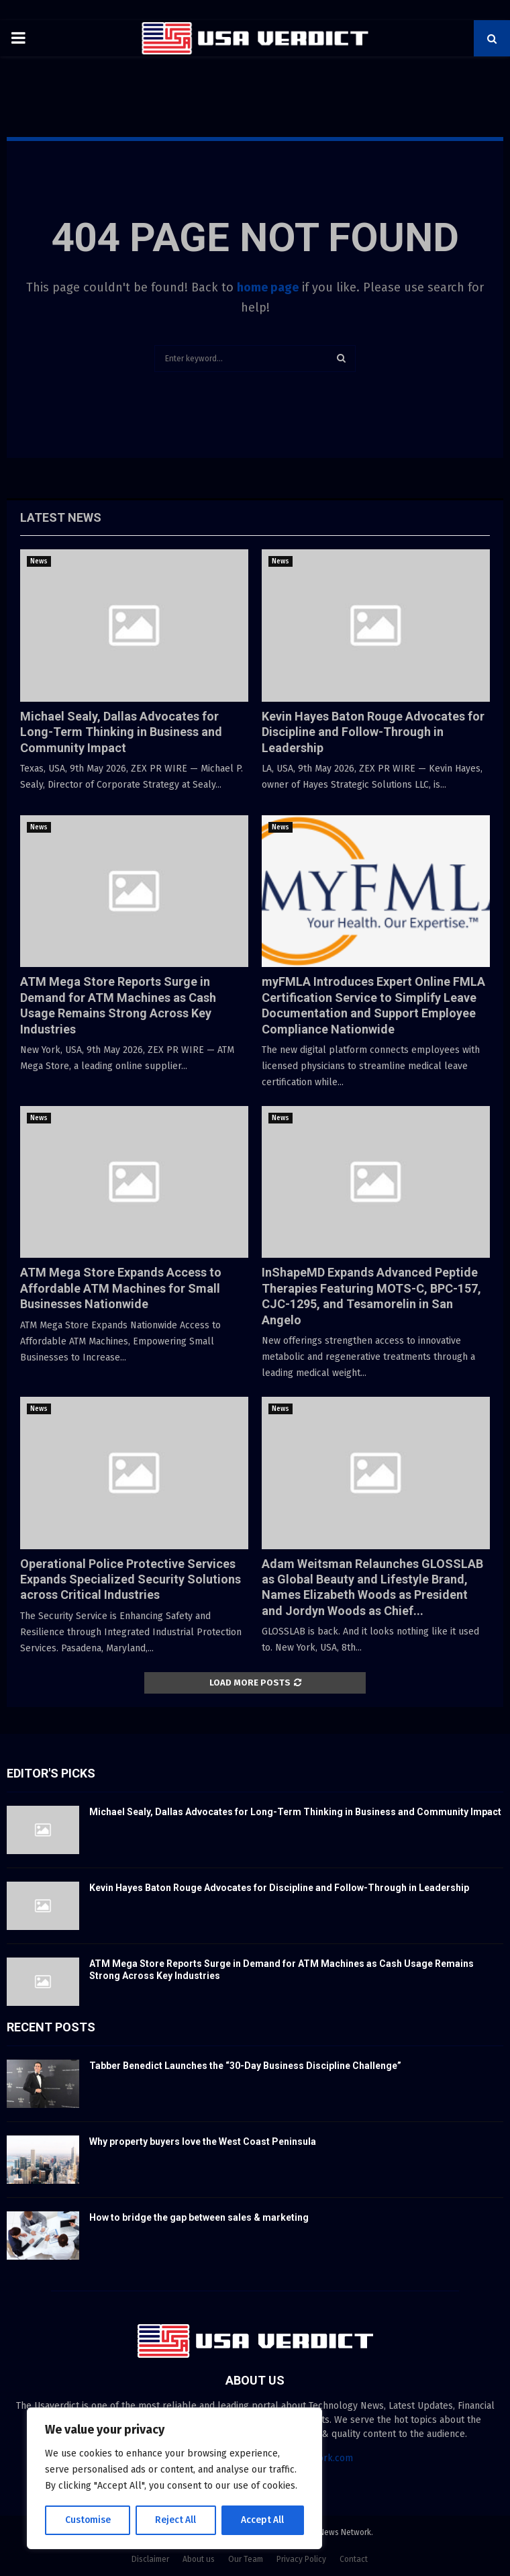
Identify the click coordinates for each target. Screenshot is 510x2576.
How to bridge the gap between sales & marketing (199, 2217)
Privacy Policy (301, 2559)
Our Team (245, 2559)
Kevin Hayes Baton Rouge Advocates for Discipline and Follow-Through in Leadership (373, 732)
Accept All (263, 2520)
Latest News (60, 517)
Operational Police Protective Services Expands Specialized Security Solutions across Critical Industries (130, 1579)
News (39, 561)
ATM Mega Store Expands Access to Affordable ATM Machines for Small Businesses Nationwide (120, 1288)
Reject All (176, 2520)
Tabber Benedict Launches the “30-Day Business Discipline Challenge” (245, 2065)
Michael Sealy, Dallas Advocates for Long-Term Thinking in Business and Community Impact (121, 732)
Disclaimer (150, 2559)
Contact (354, 2559)
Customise (87, 2520)
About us (199, 2559)
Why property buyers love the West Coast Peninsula (202, 2141)
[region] (174, 2478)
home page (268, 287)
